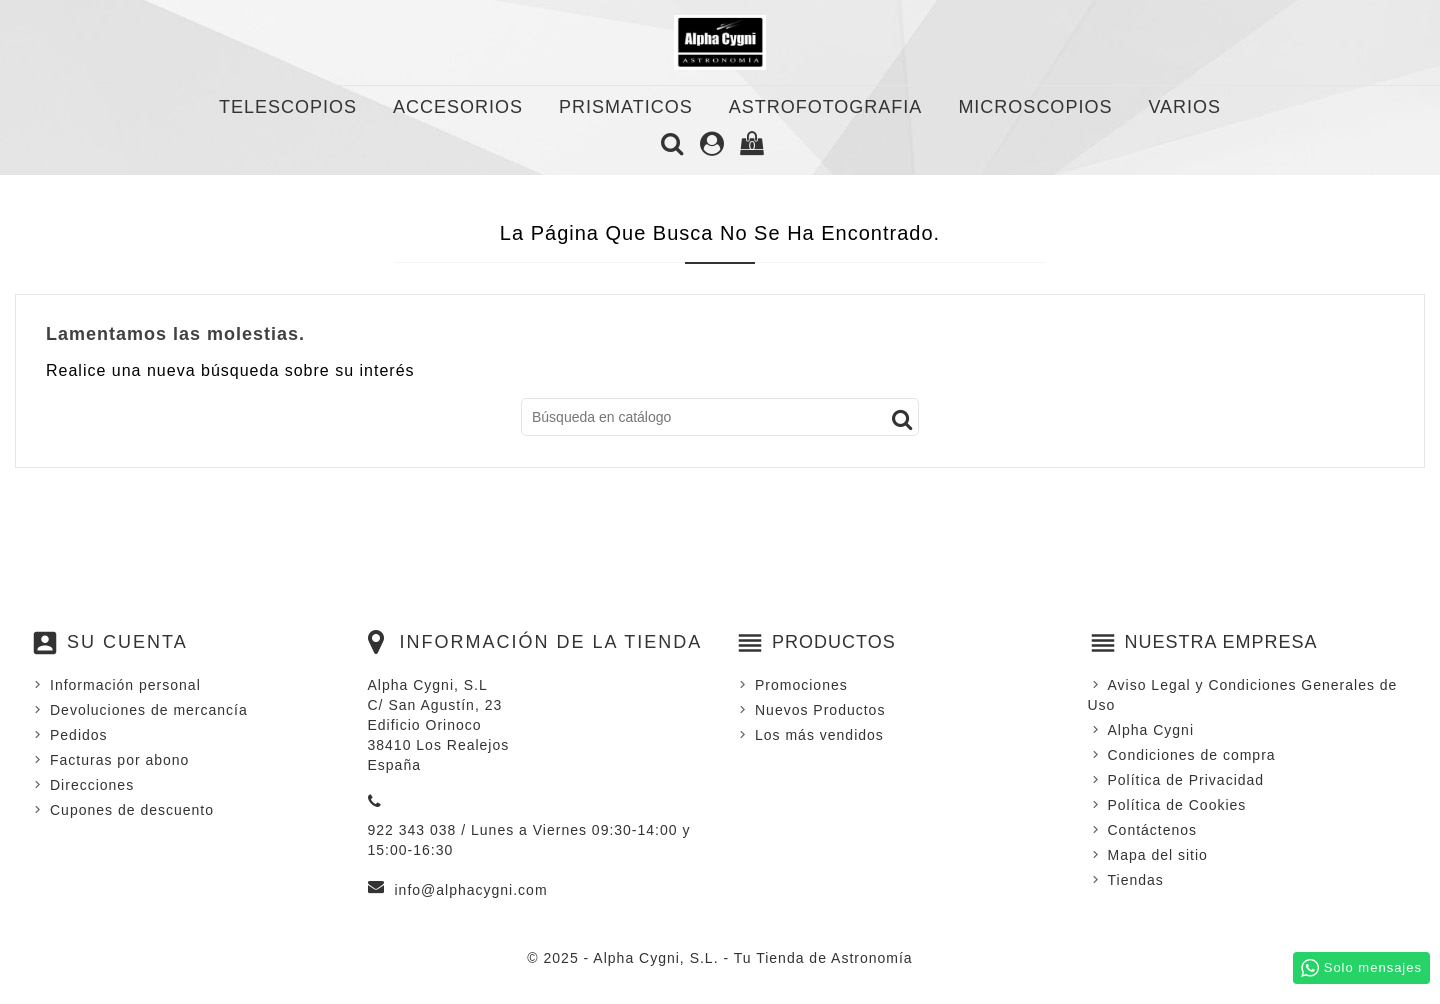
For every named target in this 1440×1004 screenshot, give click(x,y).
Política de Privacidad (1186, 780)
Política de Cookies (1177, 805)
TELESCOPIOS (288, 107)
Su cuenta (127, 642)
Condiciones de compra (1192, 755)
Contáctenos (1153, 830)
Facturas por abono (119, 760)
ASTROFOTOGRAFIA (826, 107)
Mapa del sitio (1158, 855)
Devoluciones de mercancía (149, 710)
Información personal (125, 685)
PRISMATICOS (626, 107)
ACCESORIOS (458, 107)
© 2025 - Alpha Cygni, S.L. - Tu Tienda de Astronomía (719, 958)
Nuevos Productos (820, 710)
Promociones (801, 685)
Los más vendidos (819, 735)
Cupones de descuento (132, 810)
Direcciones (92, 785)
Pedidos (79, 735)
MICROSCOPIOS (1035, 107)
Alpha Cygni (1151, 730)
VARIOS (1184, 107)
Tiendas (1136, 880)
